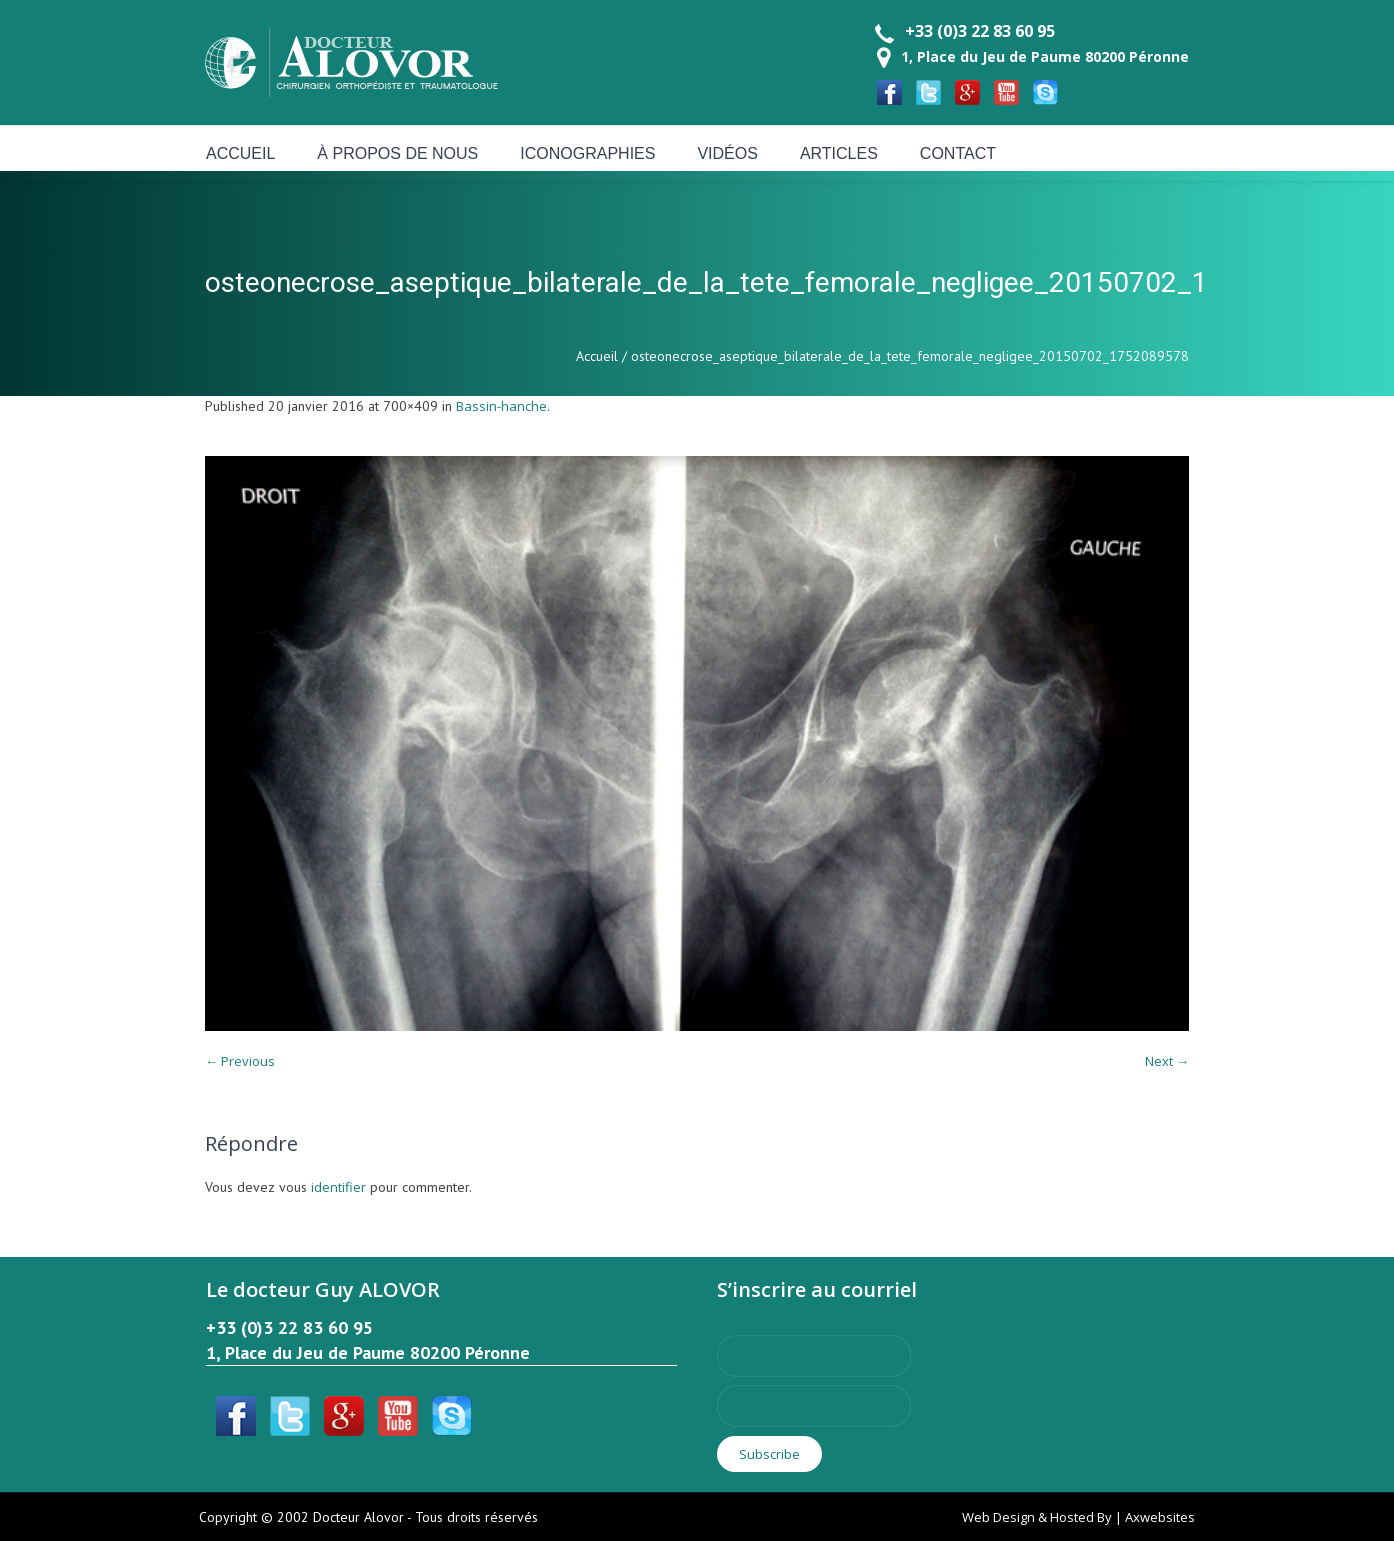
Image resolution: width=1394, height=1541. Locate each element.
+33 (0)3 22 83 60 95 (980, 31)
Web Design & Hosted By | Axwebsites (1078, 1517)
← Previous (240, 1061)
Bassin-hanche (501, 406)
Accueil (597, 356)
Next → (1167, 1061)
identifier (338, 1187)
